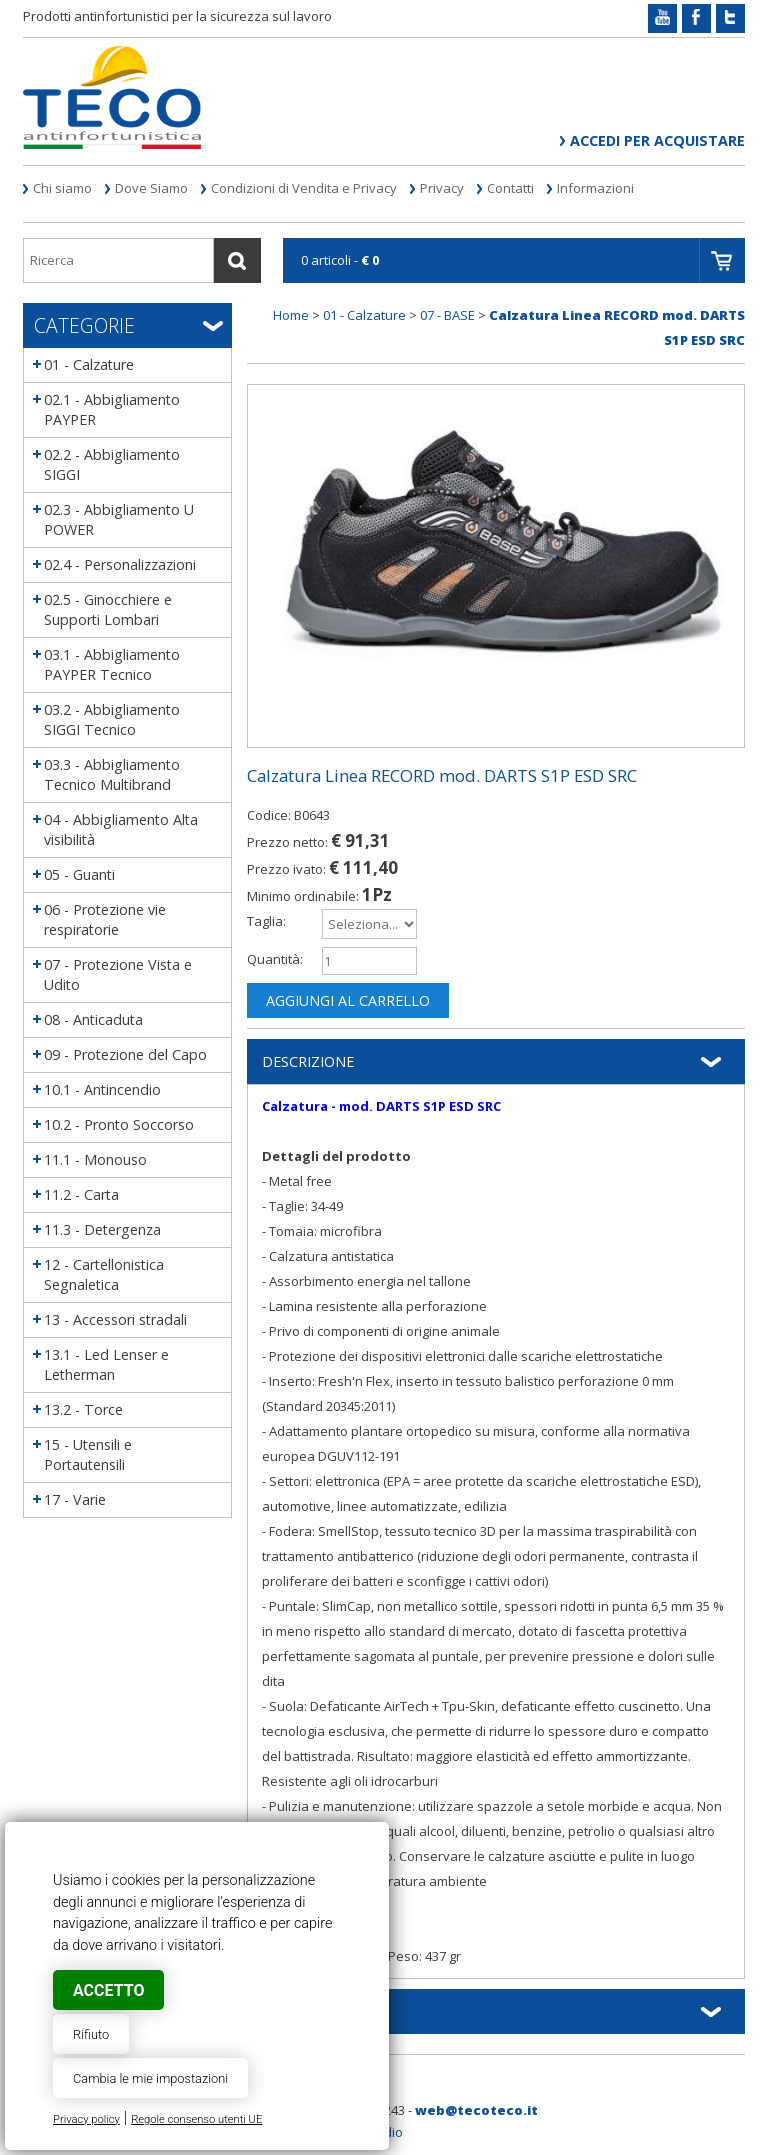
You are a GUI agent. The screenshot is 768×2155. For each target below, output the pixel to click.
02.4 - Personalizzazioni (120, 564)
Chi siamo (62, 188)
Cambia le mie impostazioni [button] (150, 2078)
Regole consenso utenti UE (196, 2119)
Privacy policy (86, 2119)
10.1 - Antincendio (102, 1089)
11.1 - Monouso (95, 1159)
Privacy (442, 188)
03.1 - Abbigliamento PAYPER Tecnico (112, 664)
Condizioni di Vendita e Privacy (304, 188)
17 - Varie (75, 1499)
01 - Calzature (89, 364)
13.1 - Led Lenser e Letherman (106, 1364)
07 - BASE (447, 315)
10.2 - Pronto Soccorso (119, 1124)
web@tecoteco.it (476, 2110)
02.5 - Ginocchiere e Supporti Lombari (108, 609)
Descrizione (308, 1061)
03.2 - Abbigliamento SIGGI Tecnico (112, 719)
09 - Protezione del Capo (125, 1054)
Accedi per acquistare (657, 140)
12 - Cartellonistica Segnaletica (104, 1274)
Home (291, 315)
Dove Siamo (151, 188)
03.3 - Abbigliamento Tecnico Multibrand (112, 774)
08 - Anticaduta (93, 1019)
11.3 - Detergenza (102, 1229)
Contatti (510, 188)
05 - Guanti (79, 874)
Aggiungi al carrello (348, 1000)
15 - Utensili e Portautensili (88, 1454)
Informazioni (595, 188)
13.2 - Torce (83, 1409)
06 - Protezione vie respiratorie (105, 919)
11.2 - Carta (81, 1194)
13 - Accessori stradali (115, 1319)
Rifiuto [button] (91, 2034)
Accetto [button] (108, 1990)
